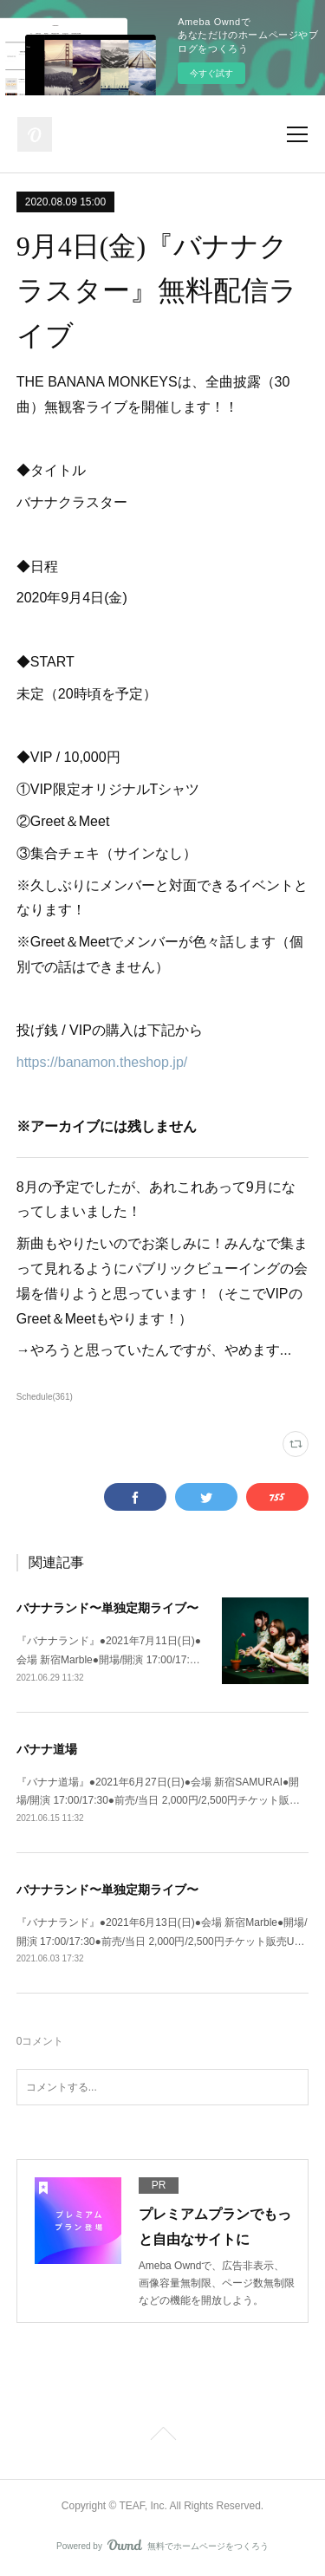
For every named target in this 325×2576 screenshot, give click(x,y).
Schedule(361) (44, 1397)
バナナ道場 (46, 1749)
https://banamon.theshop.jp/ (101, 1062)
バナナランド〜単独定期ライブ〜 (107, 1608)
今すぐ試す (211, 73)
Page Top (162, 2436)
